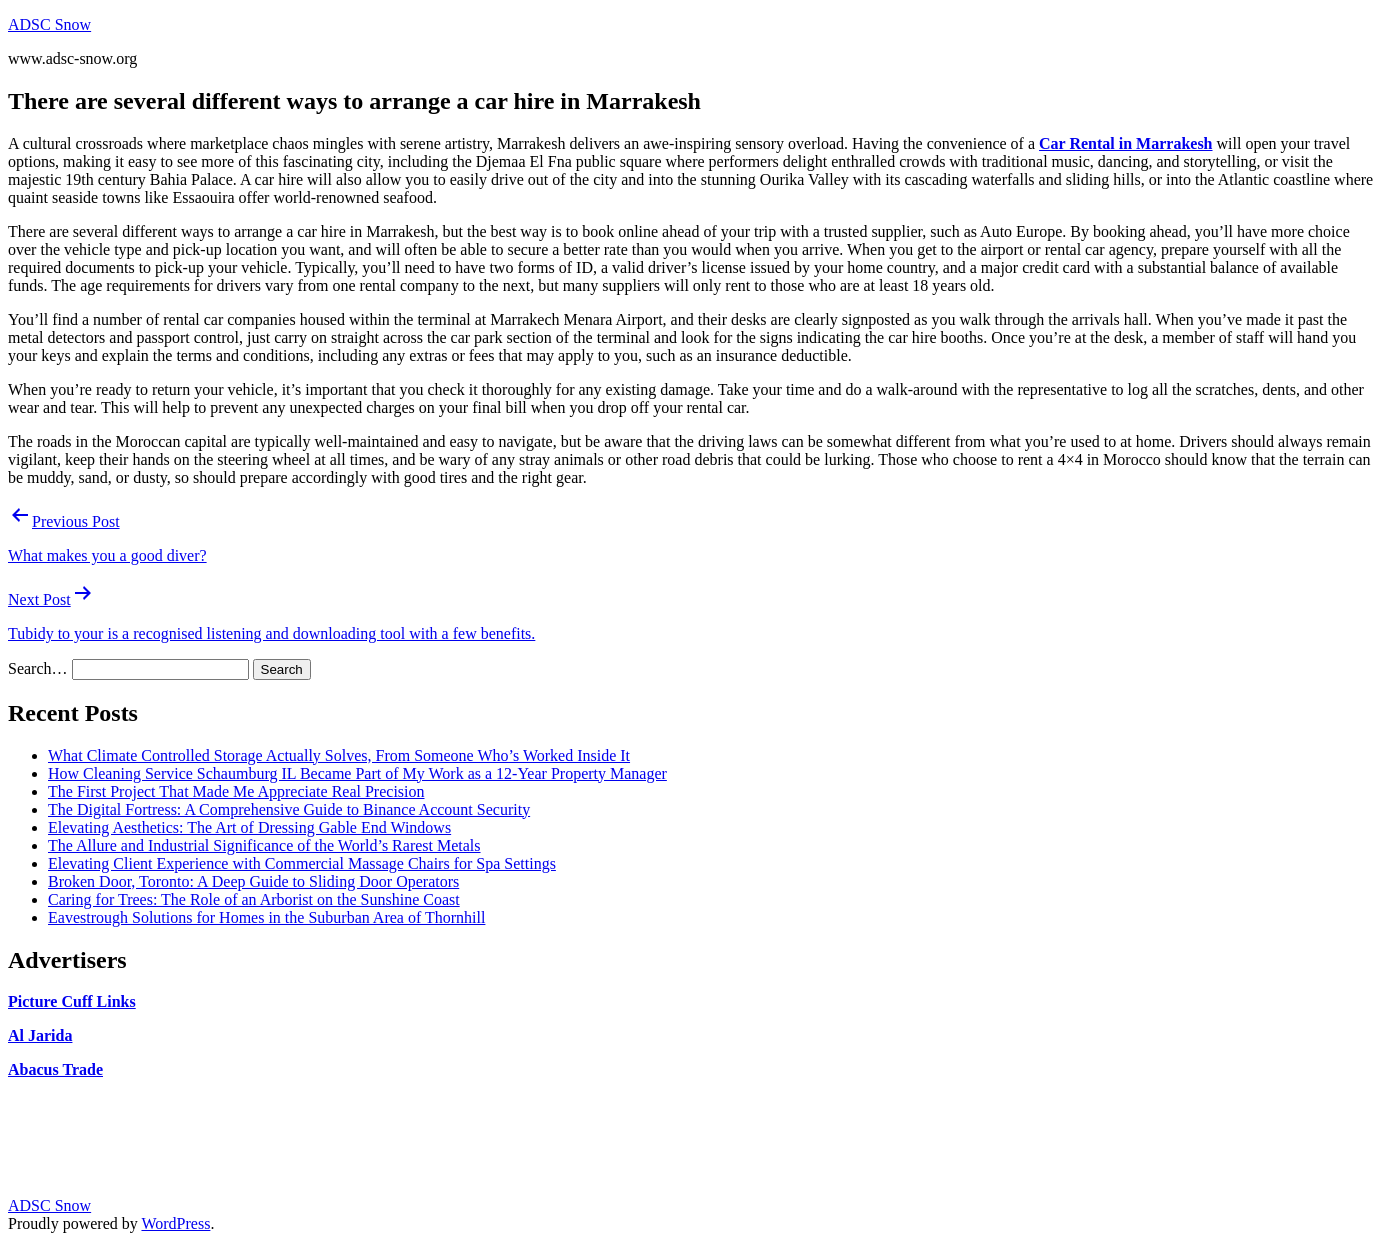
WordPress (175, 1223)
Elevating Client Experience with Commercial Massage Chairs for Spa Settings (302, 863)
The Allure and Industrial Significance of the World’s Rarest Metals (264, 845)
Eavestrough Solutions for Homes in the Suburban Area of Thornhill (266, 917)
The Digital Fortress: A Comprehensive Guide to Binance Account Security (289, 809)
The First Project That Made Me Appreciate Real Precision (236, 791)
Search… (38, 668)
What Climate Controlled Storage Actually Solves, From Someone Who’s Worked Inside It (339, 755)
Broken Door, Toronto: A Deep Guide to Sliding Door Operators (253, 881)
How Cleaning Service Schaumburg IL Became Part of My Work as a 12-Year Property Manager (357, 773)
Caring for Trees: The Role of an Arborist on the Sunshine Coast (254, 899)
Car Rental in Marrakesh (1125, 143)
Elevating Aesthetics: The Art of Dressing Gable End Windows (249, 827)
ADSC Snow (49, 24)
